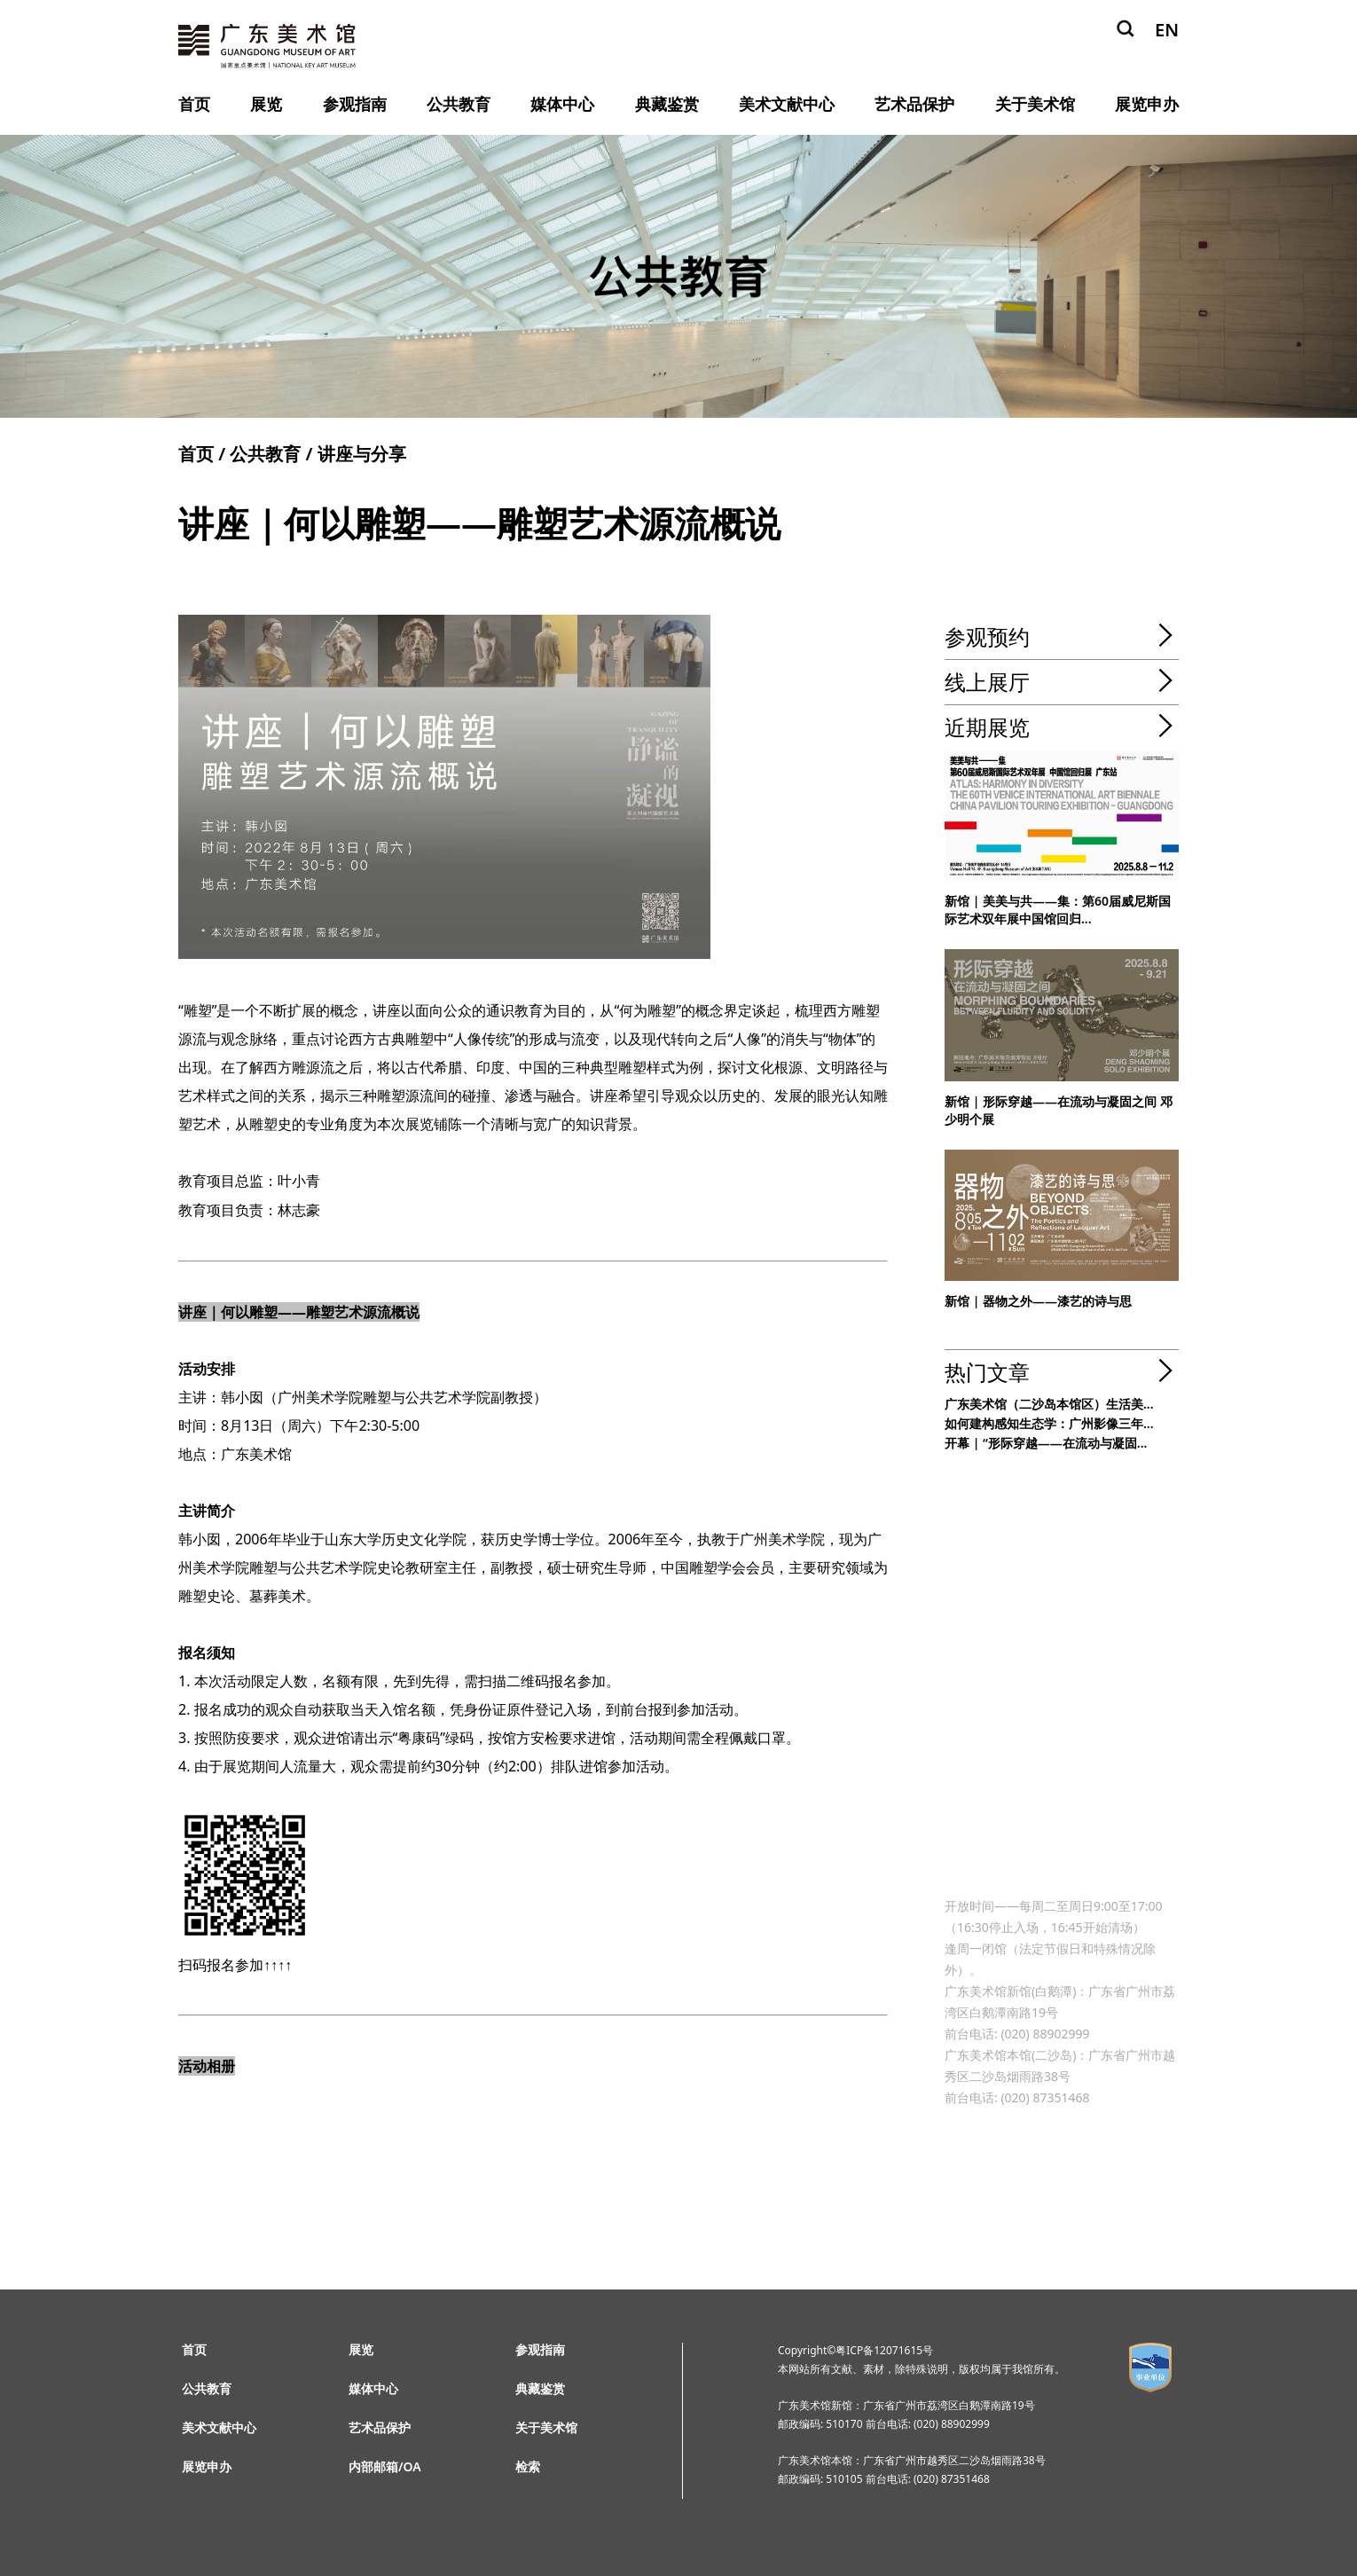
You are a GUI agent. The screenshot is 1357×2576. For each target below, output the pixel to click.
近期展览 (987, 727)
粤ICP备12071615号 (884, 2350)
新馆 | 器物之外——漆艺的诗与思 (1038, 1300)
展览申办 (1147, 103)
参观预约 (987, 636)
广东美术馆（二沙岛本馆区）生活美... (1049, 1403)
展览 (266, 103)
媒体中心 (562, 103)
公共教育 (458, 103)
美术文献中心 (787, 103)
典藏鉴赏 (667, 103)
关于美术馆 (1035, 103)
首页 (194, 103)
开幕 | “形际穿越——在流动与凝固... (1046, 1442)
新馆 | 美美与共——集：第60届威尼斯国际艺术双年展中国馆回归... (1058, 909)
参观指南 (355, 103)
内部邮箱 (373, 2466)
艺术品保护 (914, 103)
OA (412, 2466)
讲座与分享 (362, 454)
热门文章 (987, 1371)
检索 (527, 2466)
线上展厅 (987, 681)
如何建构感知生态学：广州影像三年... (1049, 1423)
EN (1167, 30)
